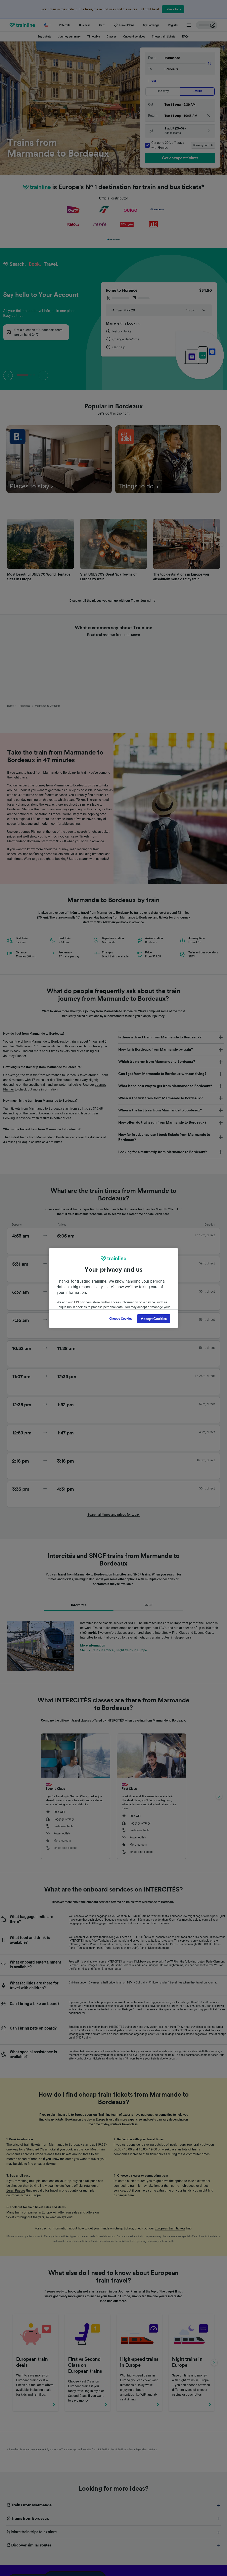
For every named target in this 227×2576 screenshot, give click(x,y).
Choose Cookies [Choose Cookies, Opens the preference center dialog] (120, 1319)
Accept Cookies (154, 1319)
